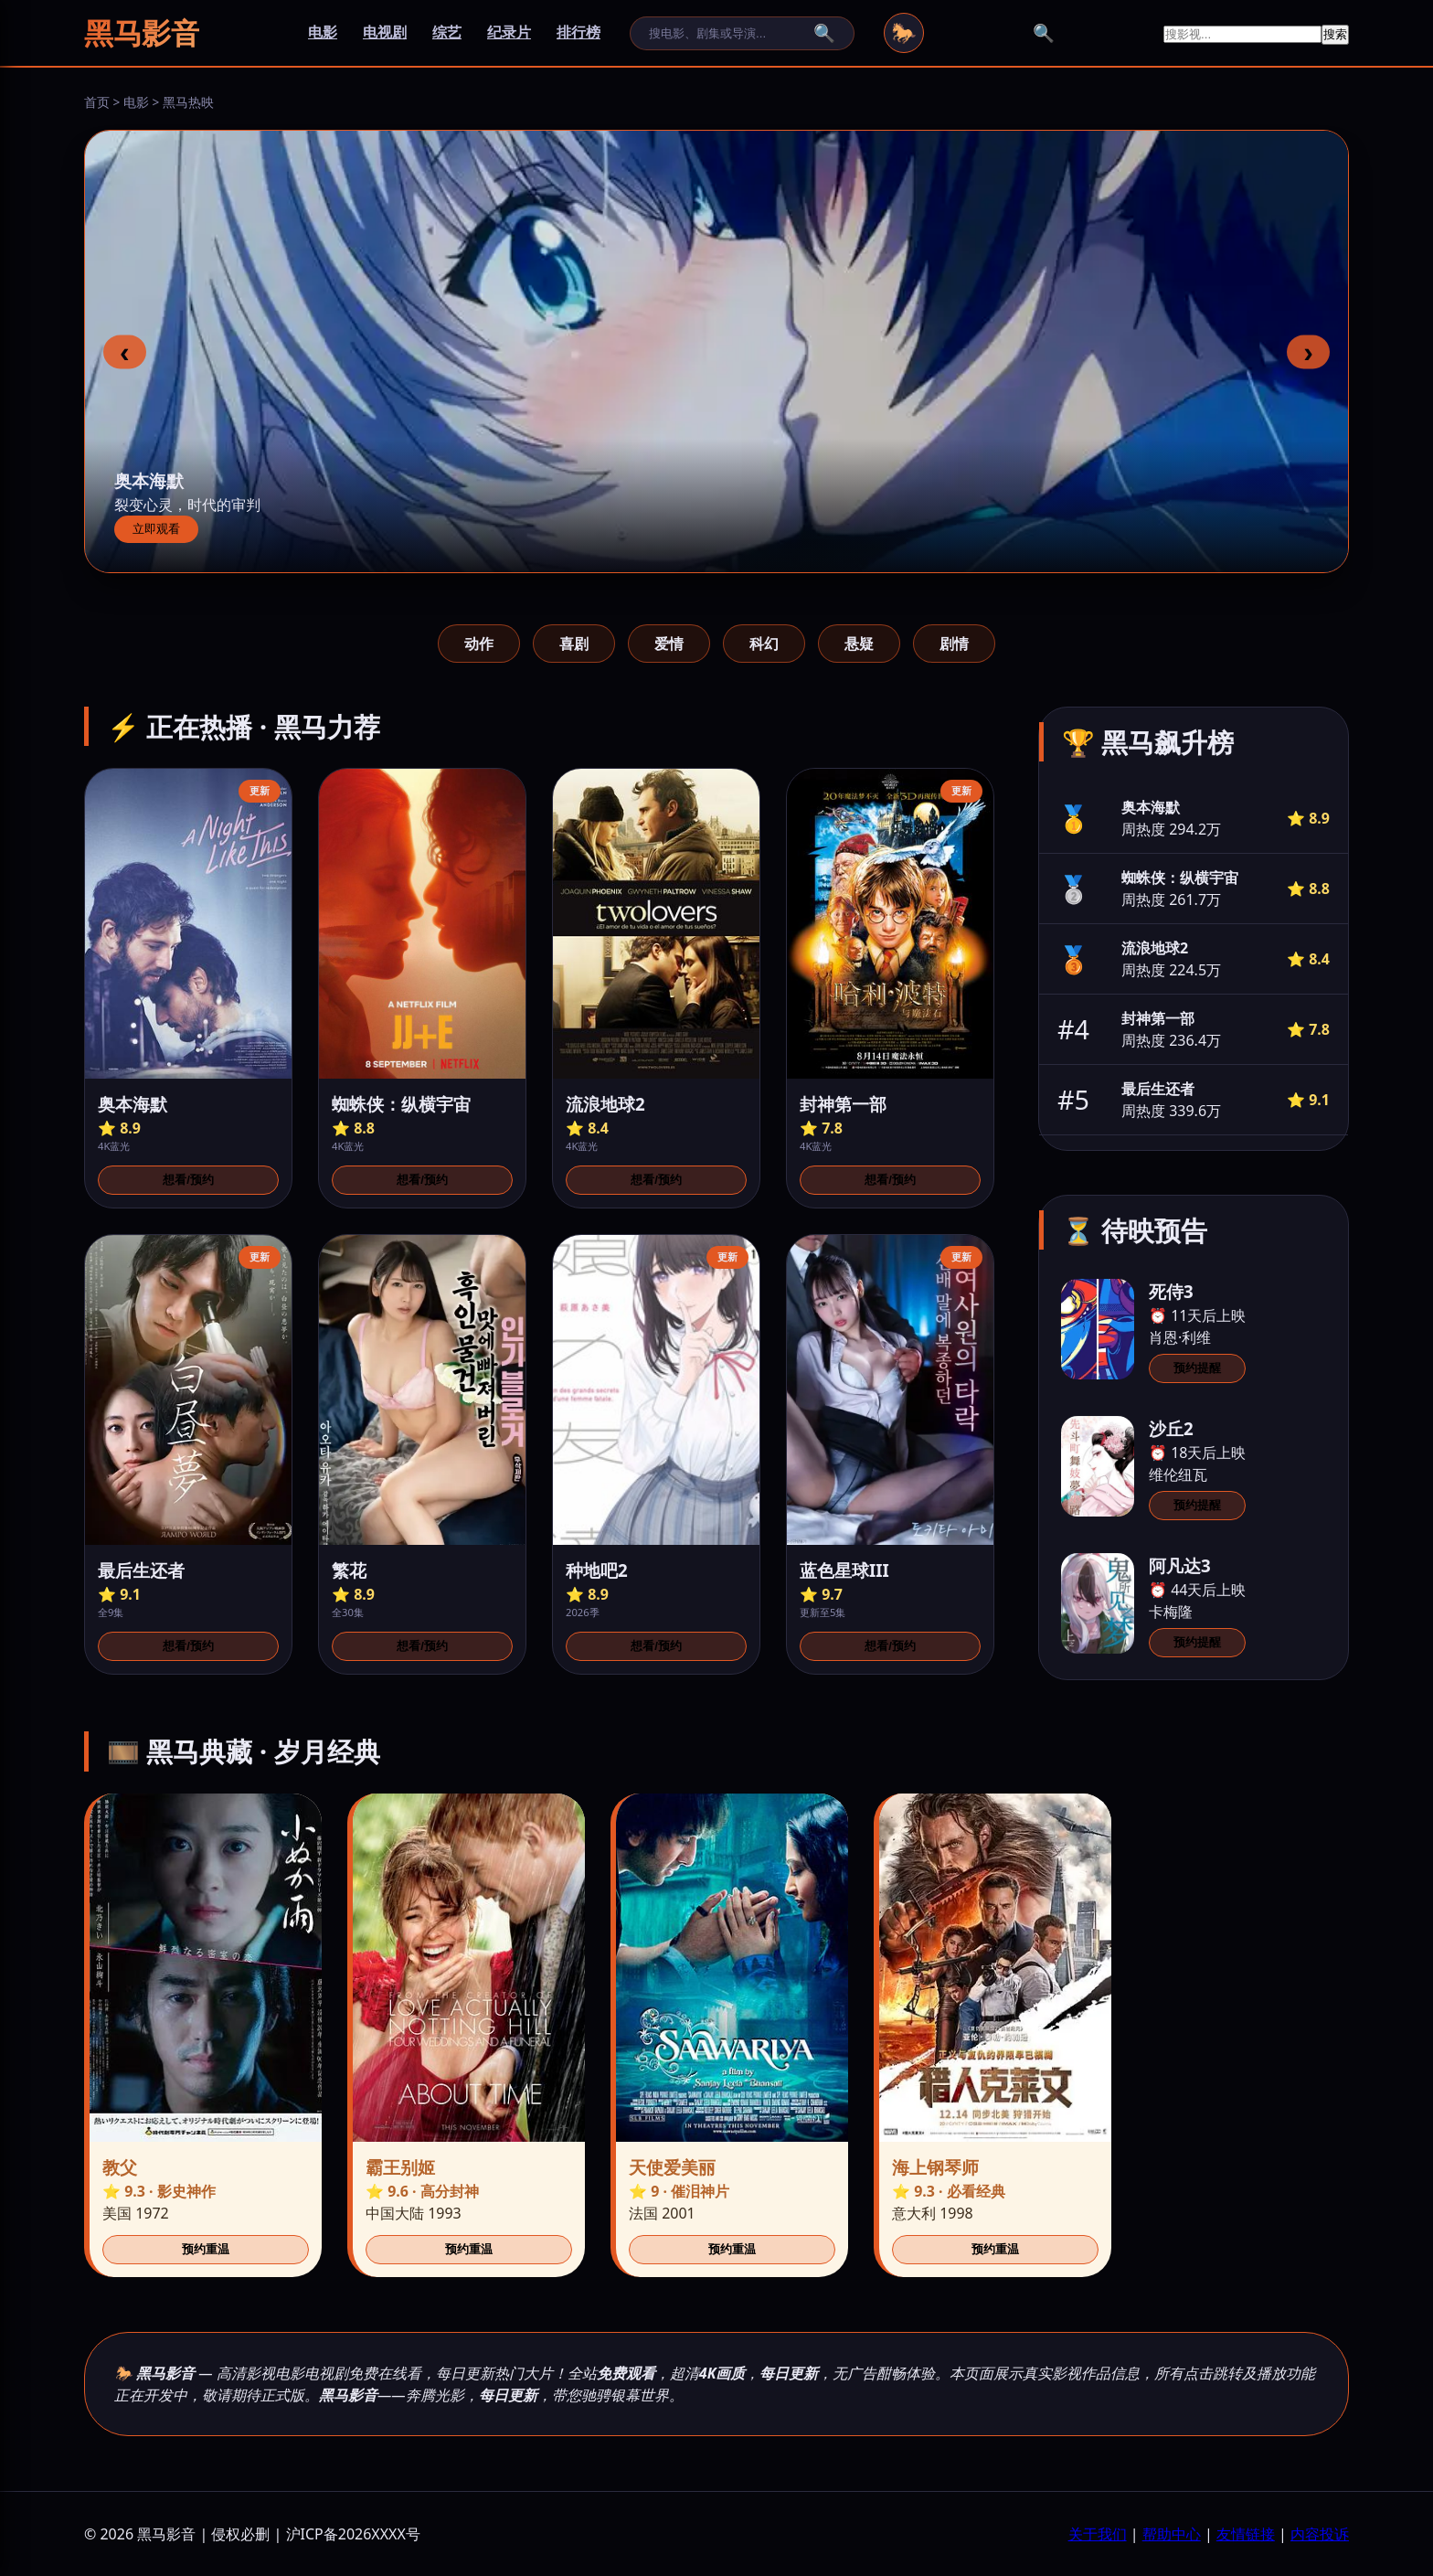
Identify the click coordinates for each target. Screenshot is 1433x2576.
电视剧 (385, 32)
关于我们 (1097, 2534)
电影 (322, 32)
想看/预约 (188, 1180)
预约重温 (205, 2249)
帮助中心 (1171, 2534)
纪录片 (509, 32)
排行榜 (578, 32)
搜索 (1335, 34)
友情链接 (1245, 2534)
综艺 (447, 32)
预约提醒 (1197, 1368)
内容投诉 (1319, 2534)
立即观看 (156, 529)
